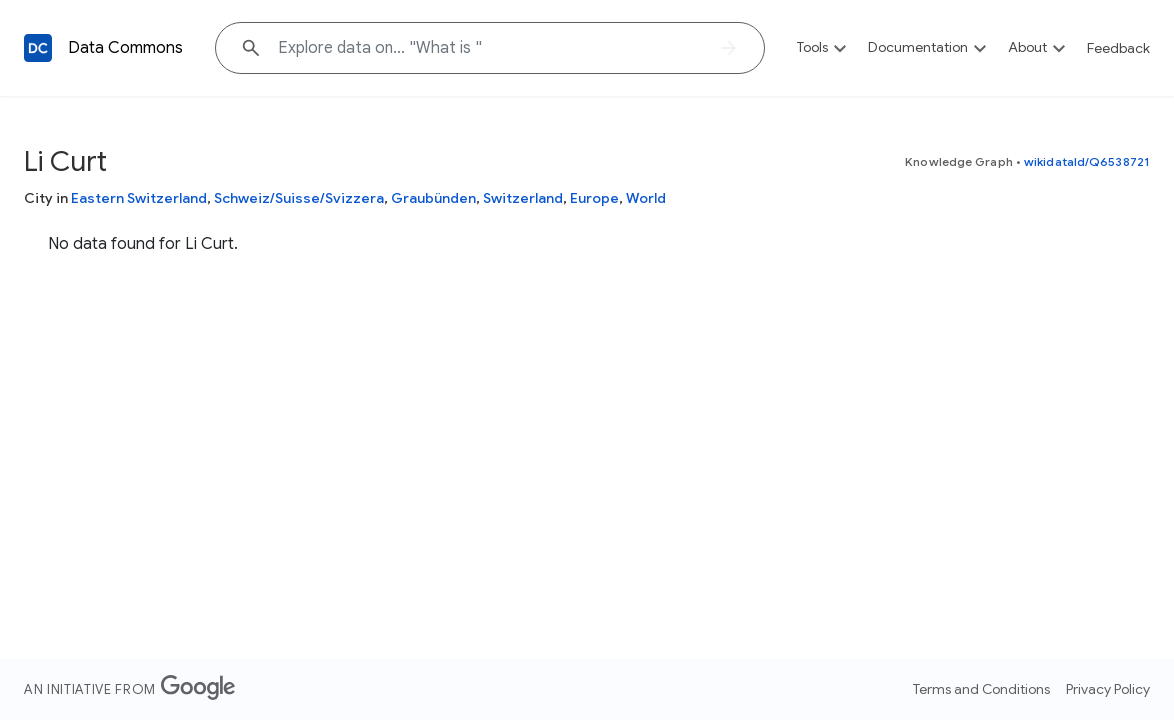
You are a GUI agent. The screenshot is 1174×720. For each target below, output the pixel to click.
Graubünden (433, 198)
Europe (594, 198)
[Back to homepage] (38, 48)
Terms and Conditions (981, 689)
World (646, 198)
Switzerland (523, 198)
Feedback (1118, 48)
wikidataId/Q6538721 (1087, 161)
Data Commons (125, 48)
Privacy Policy (1108, 689)
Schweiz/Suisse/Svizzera (299, 198)
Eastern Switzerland (139, 198)
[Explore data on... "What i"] (490, 48)
